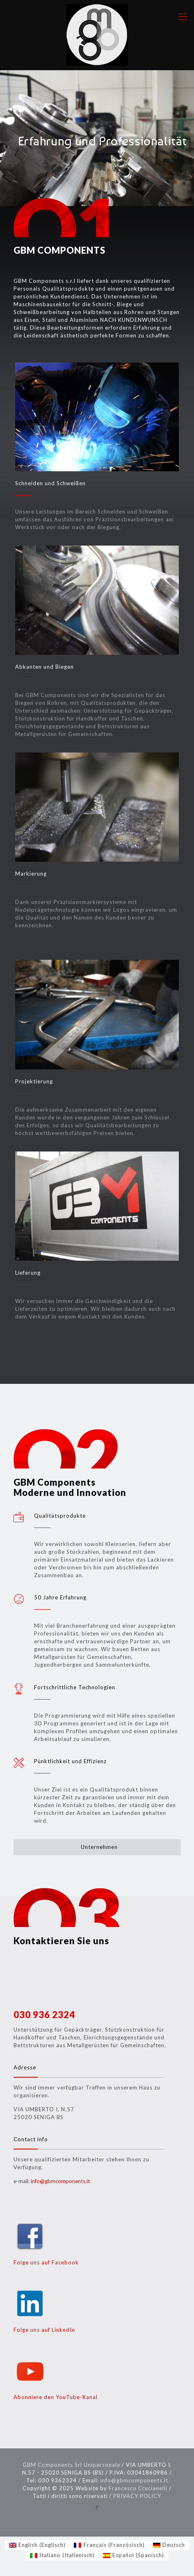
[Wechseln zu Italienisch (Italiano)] (62, 2555)
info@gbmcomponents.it (60, 2181)
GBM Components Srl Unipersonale (71, 2464)
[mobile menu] (183, 16)
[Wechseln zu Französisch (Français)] (109, 2545)
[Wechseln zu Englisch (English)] (37, 2545)
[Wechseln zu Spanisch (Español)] (133, 2555)
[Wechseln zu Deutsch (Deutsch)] (169, 2545)
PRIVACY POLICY (137, 2496)
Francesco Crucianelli (138, 2488)
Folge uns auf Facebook (46, 2262)
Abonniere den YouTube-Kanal (56, 2397)
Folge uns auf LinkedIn (44, 2329)
